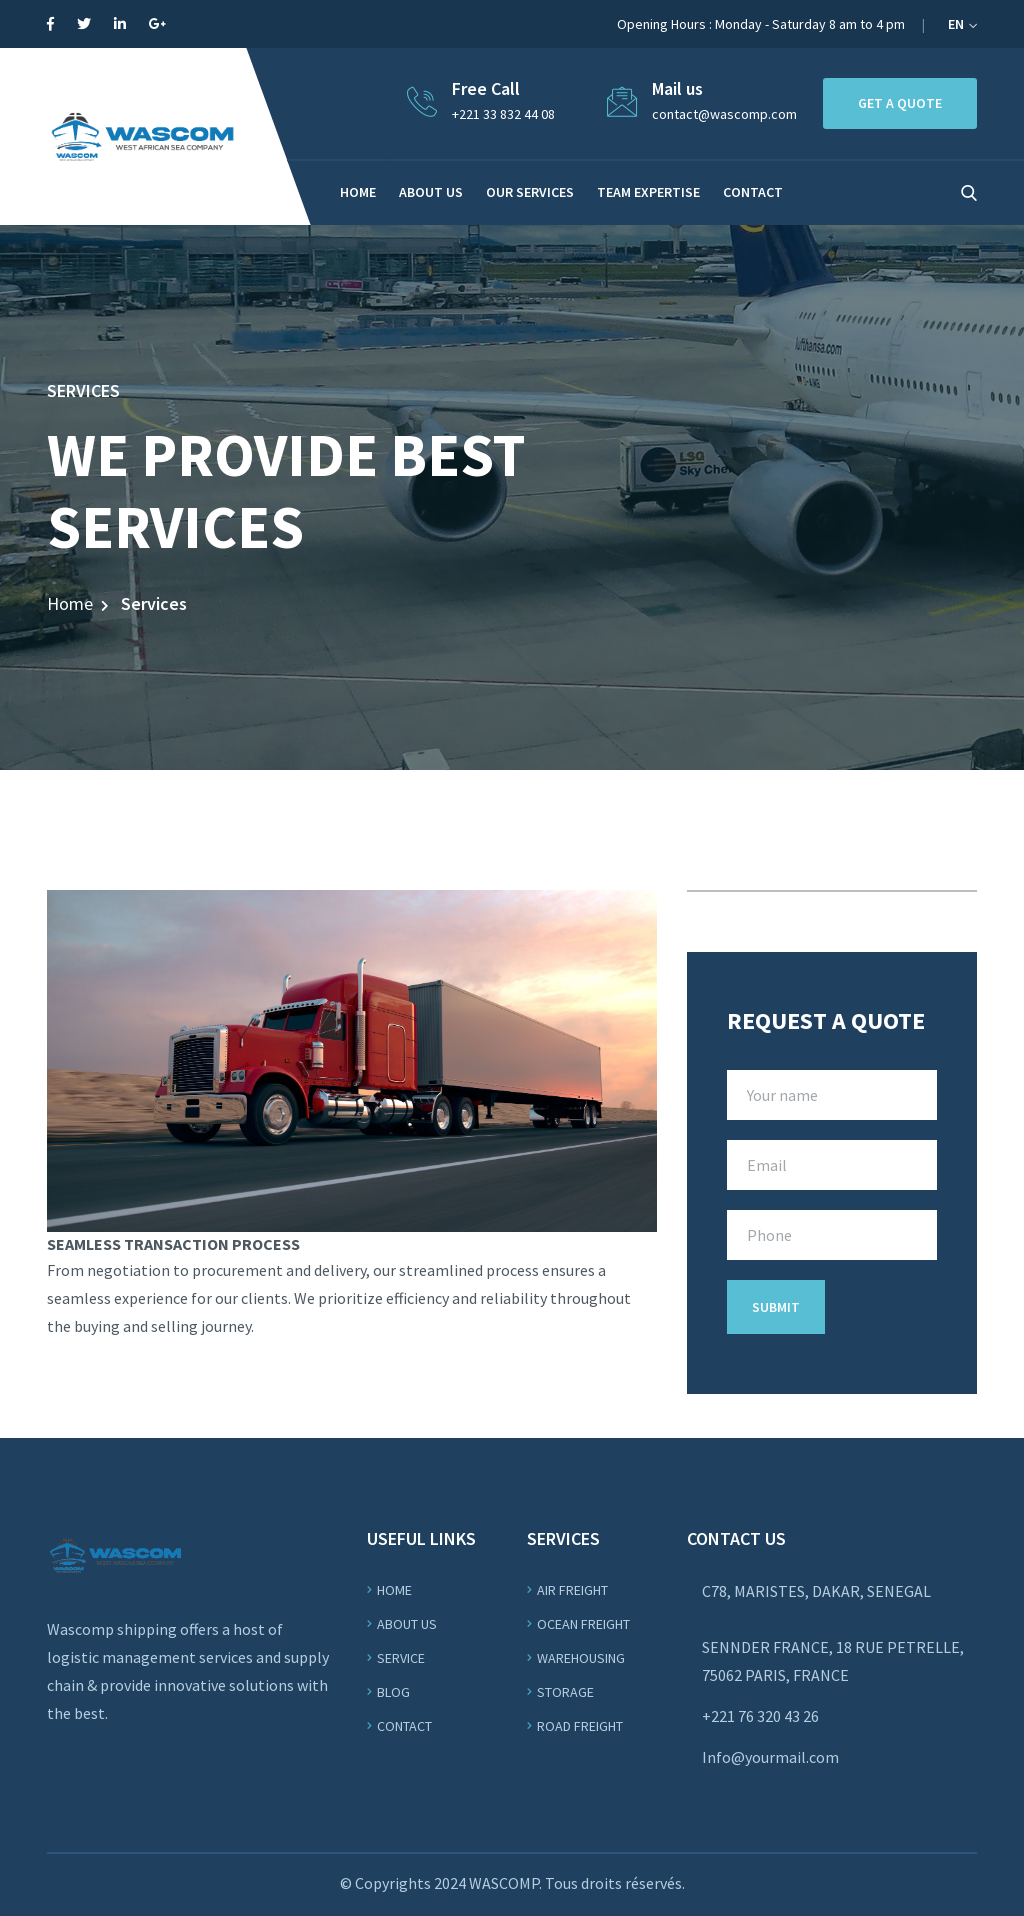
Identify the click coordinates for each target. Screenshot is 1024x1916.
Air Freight (572, 1590)
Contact (404, 1726)
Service (401, 1658)
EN (962, 24)
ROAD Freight (580, 1726)
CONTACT (753, 192)
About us (431, 192)
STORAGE (565, 1692)
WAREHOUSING (581, 1658)
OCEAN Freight (583, 1624)
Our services (530, 192)
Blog (393, 1692)
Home (358, 192)
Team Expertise (648, 192)
